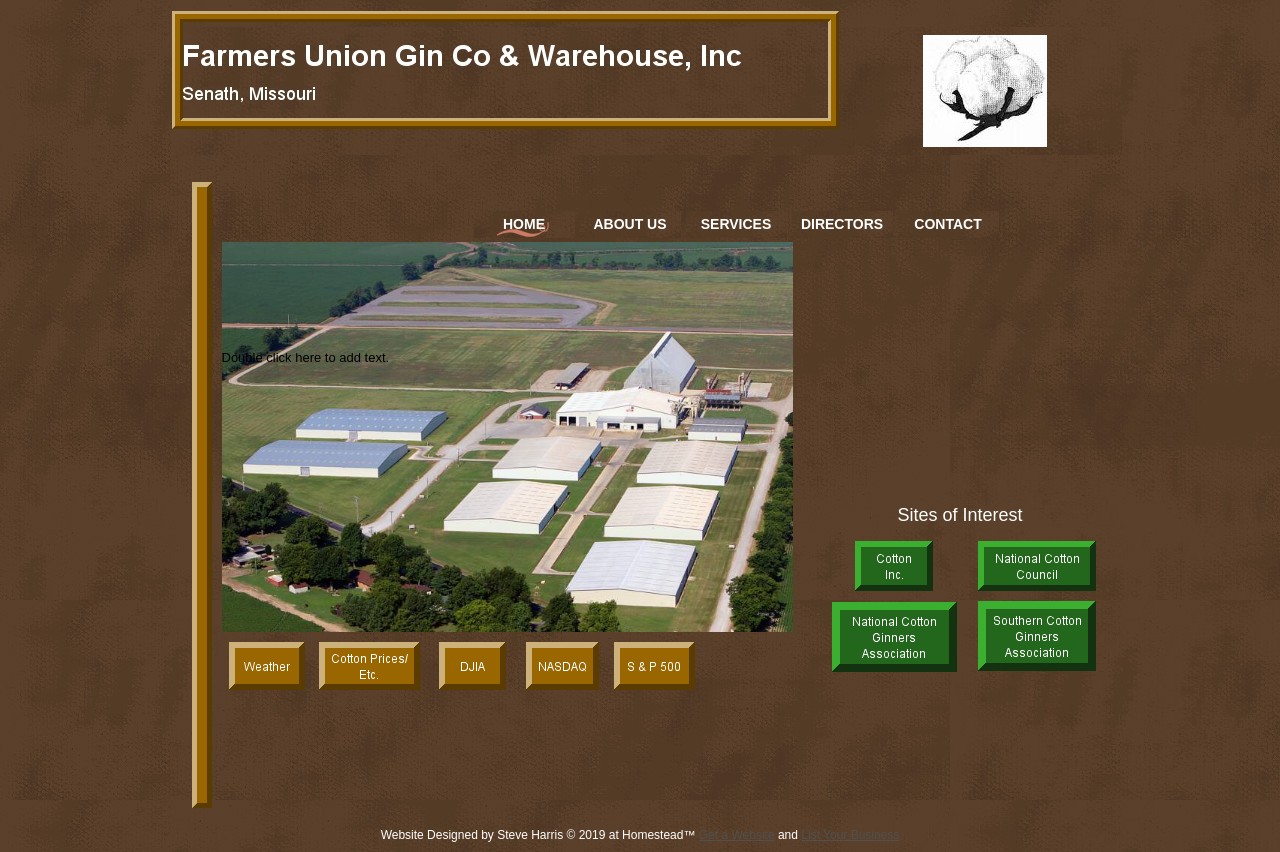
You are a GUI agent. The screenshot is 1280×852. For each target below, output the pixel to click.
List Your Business (850, 835)
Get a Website (737, 835)
